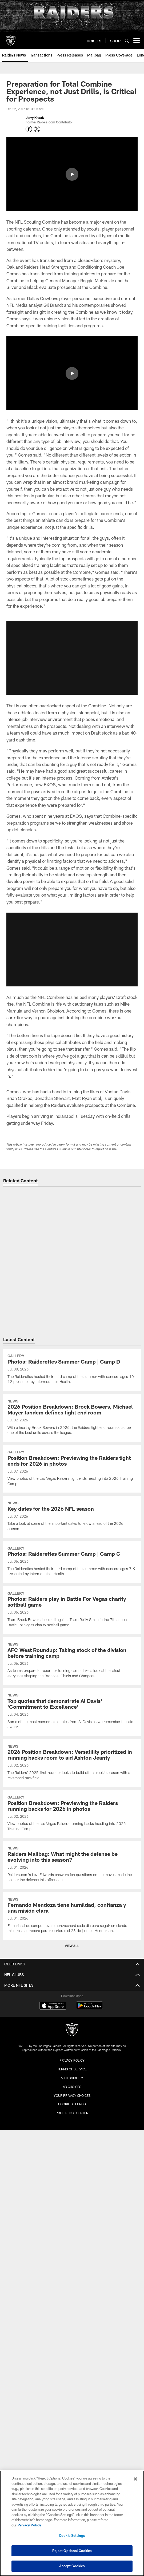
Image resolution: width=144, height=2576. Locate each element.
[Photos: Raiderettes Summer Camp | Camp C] (72, 1562)
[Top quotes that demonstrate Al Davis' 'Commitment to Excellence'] (72, 1712)
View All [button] (72, 1946)
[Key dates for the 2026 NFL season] (72, 1517)
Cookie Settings (72, 2104)
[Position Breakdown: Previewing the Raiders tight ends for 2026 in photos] (72, 1469)
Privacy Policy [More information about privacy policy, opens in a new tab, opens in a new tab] (29, 2525)
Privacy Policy (72, 2060)
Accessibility (72, 2078)
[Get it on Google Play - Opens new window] (89, 2008)
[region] (72, 2523)
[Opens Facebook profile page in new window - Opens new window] (29, 129)
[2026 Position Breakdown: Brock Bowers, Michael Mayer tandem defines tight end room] (72, 1418)
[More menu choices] (136, 40)
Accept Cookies (72, 2566)
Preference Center (72, 2113)
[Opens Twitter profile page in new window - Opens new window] (37, 129)
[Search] (127, 40)
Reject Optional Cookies (72, 2551)
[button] (72, 949)
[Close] (135, 2479)
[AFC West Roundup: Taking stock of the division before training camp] (72, 1661)
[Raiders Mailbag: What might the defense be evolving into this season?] (72, 1865)
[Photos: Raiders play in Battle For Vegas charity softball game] (72, 1610)
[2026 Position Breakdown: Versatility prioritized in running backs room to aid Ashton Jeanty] (72, 1763)
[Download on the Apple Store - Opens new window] (52, 2006)
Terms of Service (72, 2069)
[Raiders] (72, 2030)
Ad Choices (72, 2087)
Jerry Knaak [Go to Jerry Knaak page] (35, 117)
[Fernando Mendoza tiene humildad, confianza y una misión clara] (72, 1916)
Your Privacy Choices (72, 2095)
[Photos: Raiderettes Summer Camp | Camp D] (72, 1369)
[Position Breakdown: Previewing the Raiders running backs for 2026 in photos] (72, 1814)
